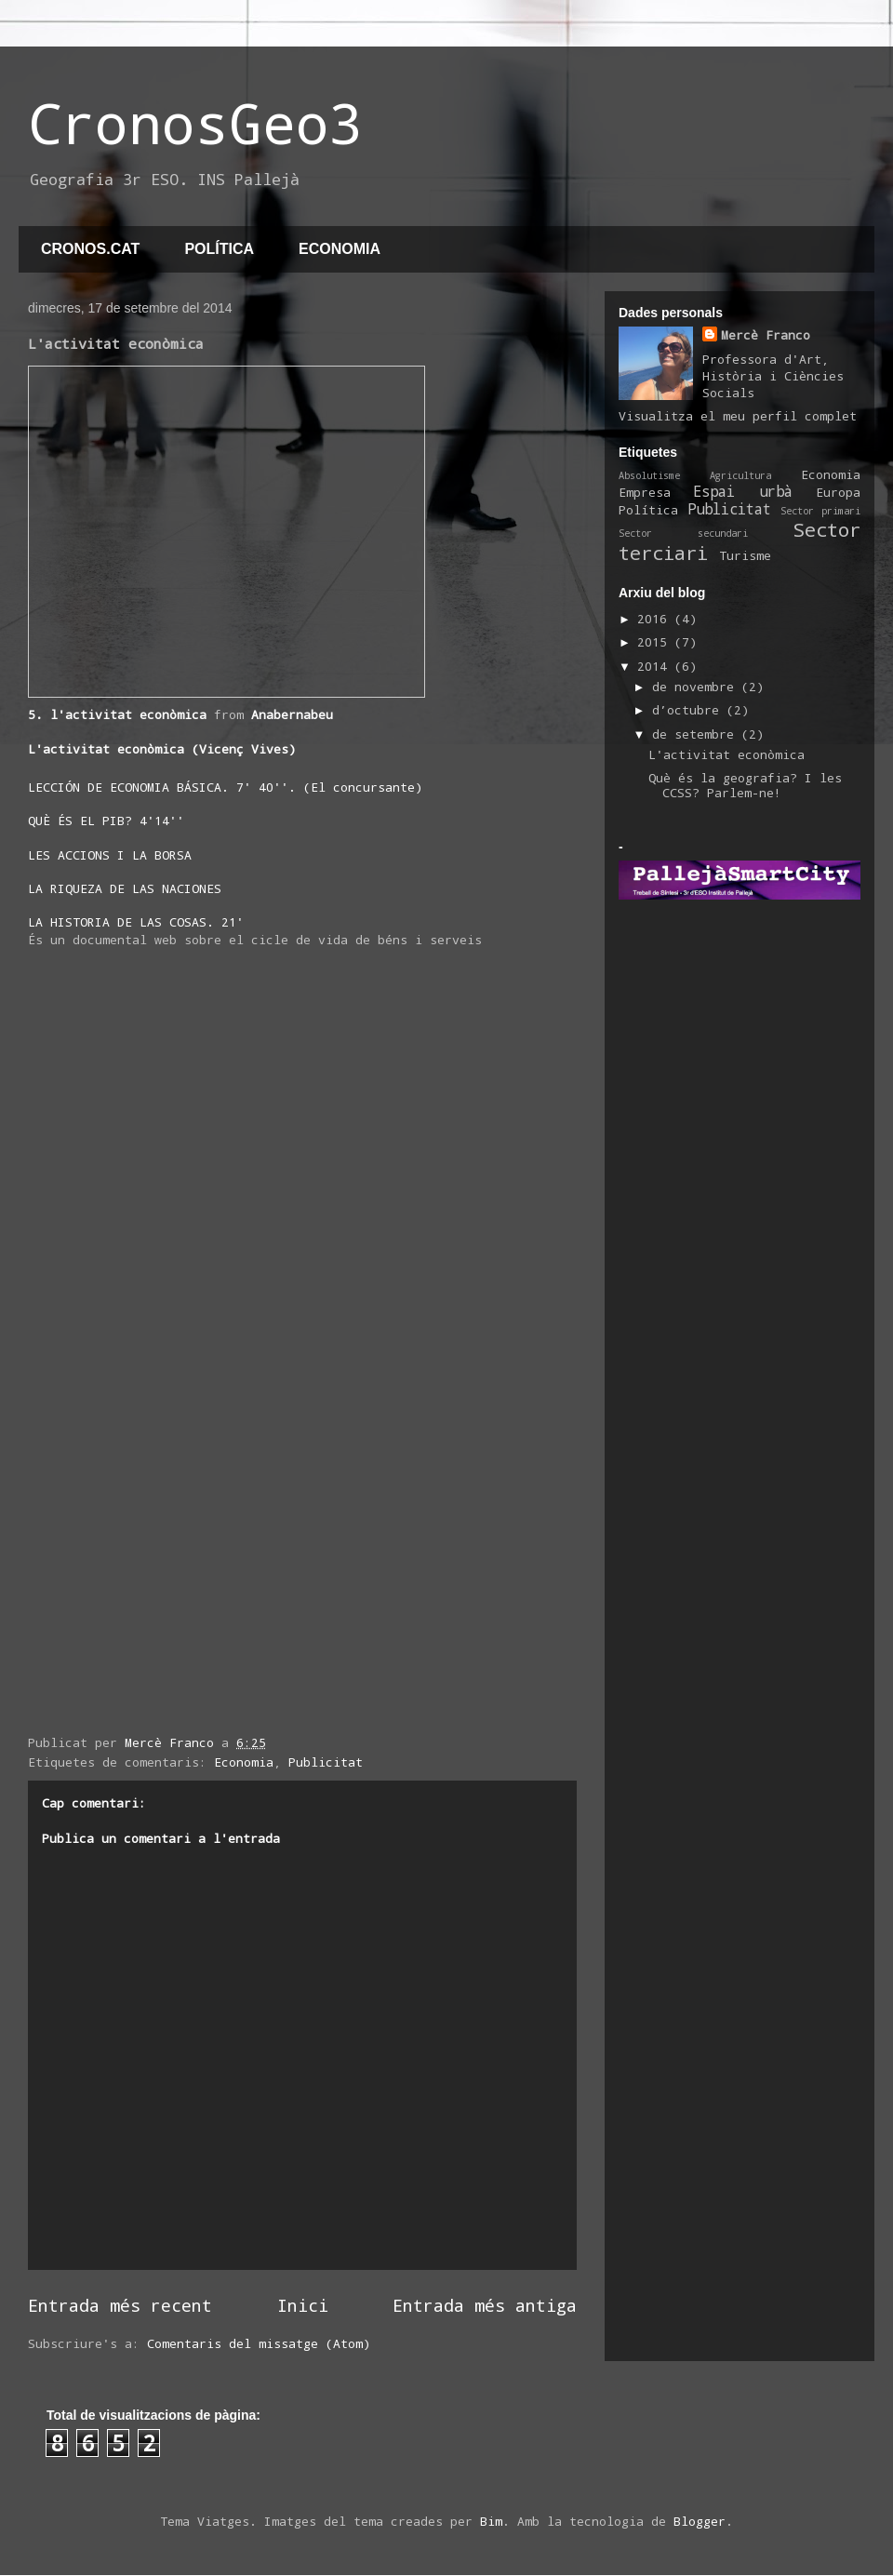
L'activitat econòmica (726, 754)
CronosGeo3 (195, 122)
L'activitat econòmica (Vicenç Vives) (162, 749)
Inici (302, 2305)
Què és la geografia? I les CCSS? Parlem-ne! (745, 785)
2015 (655, 642)
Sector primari (820, 510)
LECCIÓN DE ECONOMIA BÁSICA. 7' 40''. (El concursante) (225, 787)
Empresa (645, 492)
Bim (491, 2521)
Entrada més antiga (485, 2305)
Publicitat (325, 1762)
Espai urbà (742, 491)
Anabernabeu (292, 714)
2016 (655, 618)
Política (648, 509)
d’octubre (689, 709)
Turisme (745, 555)
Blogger (699, 2521)
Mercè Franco (765, 335)
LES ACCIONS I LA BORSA (110, 855)
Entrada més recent (120, 2305)
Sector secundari (683, 533)
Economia (243, 1762)
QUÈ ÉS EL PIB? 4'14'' (106, 820)
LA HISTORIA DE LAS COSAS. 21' (136, 922)
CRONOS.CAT (90, 249)
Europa (838, 492)
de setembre (696, 734)
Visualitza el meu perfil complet (738, 415)
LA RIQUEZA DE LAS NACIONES (124, 888)
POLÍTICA (219, 249)
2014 (655, 666)
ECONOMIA (339, 249)
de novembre (696, 686)
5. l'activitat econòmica (117, 714)
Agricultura (740, 475)
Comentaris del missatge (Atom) (258, 2343)
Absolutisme (649, 475)
